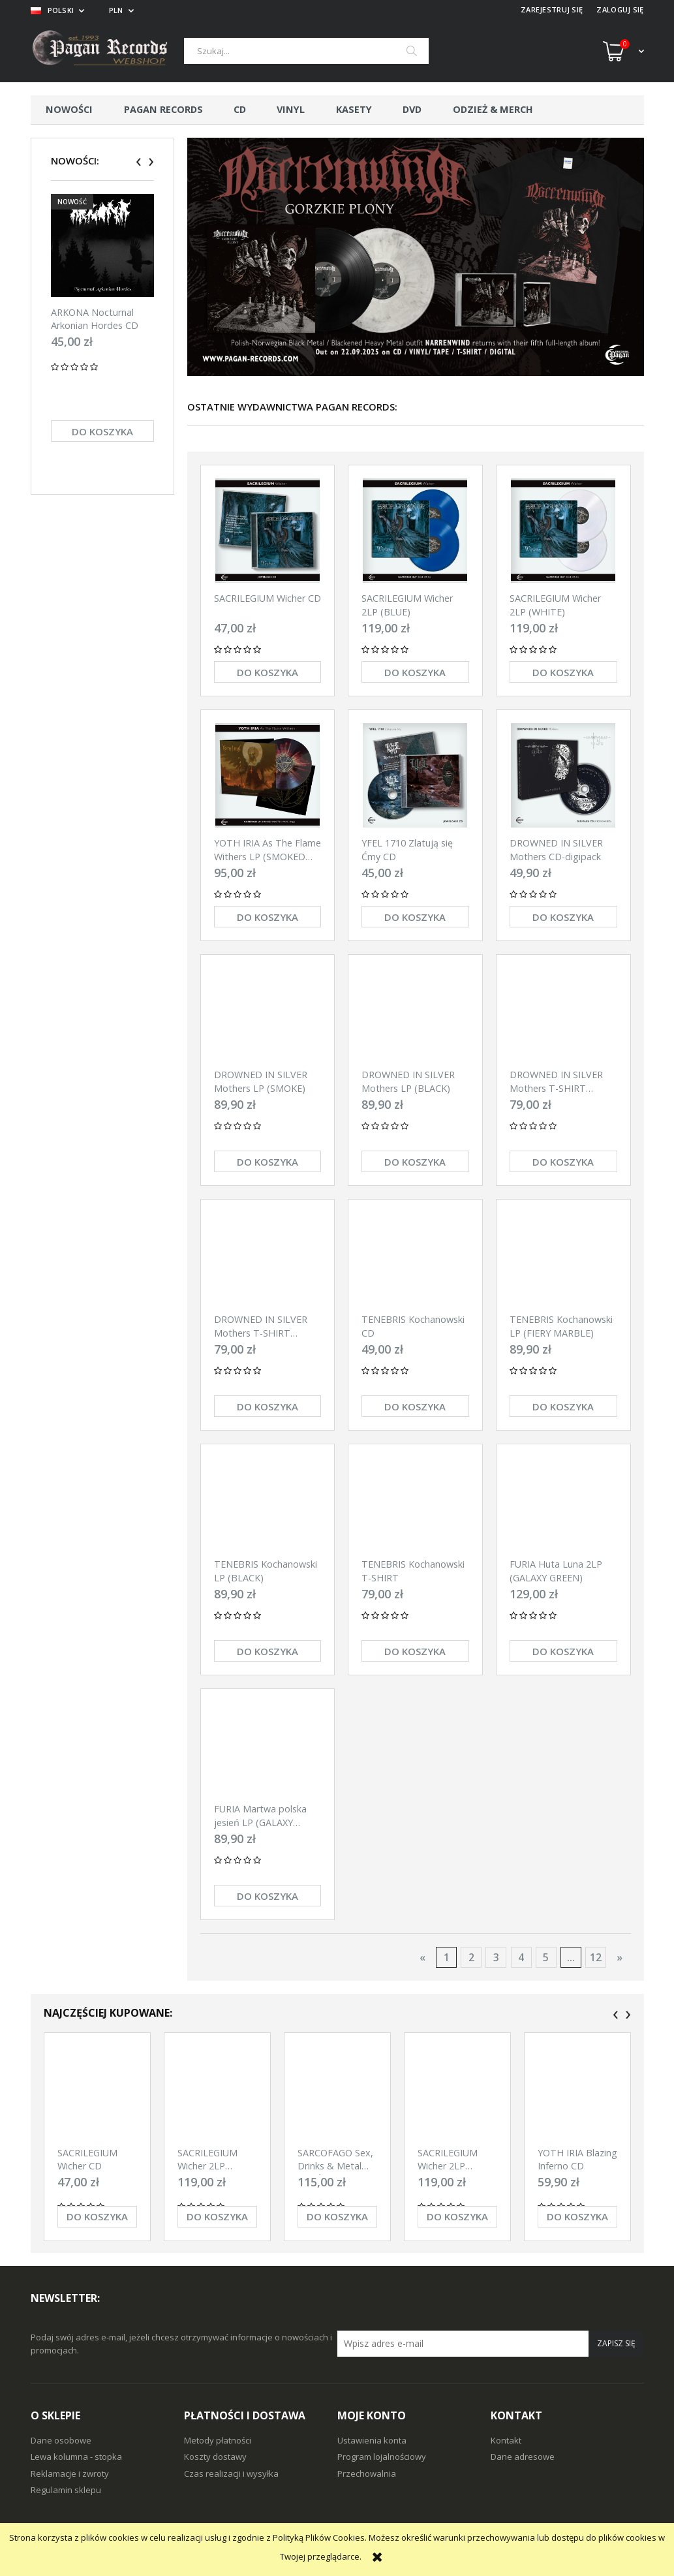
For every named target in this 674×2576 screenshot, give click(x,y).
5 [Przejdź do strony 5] (546, 1957)
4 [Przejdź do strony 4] (521, 1957)
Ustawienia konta (371, 2440)
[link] (415, 257)
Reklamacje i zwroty (70, 2473)
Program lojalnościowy (381, 2456)
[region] (415, 257)
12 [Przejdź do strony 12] (596, 1957)
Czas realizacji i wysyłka (231, 2473)
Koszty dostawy (215, 2456)
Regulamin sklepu (66, 2490)
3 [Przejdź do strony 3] (496, 1957)
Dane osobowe (61, 2440)
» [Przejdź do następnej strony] (619, 1957)
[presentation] (139, 162)
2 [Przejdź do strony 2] (471, 1957)
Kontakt (506, 2440)
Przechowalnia (366, 2473)
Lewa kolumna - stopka (76, 2456)
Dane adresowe (523, 2456)
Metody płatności (217, 2440)
